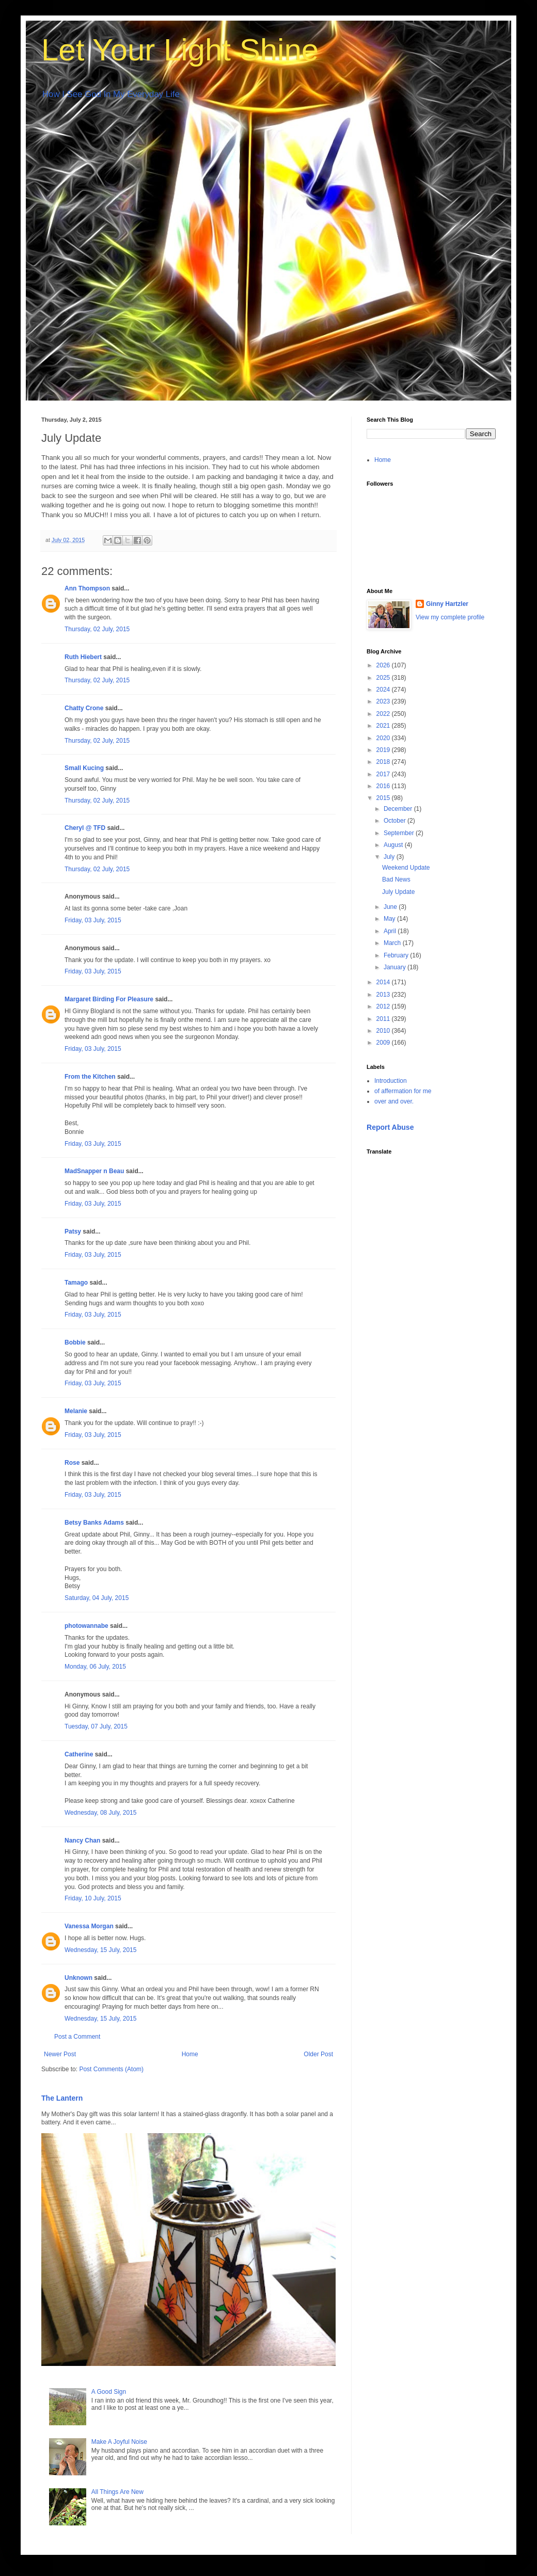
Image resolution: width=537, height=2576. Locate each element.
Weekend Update (406, 867)
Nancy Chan (82, 1840)
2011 (384, 1018)
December (399, 808)
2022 (384, 713)
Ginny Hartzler (447, 603)
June (391, 906)
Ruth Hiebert (83, 657)
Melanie (76, 1411)
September (400, 833)
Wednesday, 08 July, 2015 (100, 1812)
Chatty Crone (84, 708)
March (393, 943)
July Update (398, 891)
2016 (384, 786)
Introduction (390, 1080)
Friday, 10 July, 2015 (93, 1898)
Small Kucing (84, 768)
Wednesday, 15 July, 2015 (100, 1950)
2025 (384, 677)
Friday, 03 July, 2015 (93, 920)
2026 (384, 665)
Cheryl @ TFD (85, 827)
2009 (384, 1042)
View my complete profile (450, 617)
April (391, 931)
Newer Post (60, 2054)
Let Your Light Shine (180, 50)
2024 (384, 689)
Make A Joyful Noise (119, 2441)
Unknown (78, 1977)
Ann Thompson (87, 588)
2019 (384, 750)
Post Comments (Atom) (111, 2069)
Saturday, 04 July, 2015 (97, 1598)
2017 (384, 774)
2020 (384, 738)
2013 (384, 994)
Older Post (318, 2054)
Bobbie (75, 1342)
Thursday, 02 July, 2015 (97, 629)
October (395, 820)
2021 (384, 725)
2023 (384, 701)
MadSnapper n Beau (94, 1171)
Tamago (76, 1282)
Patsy (73, 1231)
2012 (384, 1006)
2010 (384, 1030)
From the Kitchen (90, 1076)
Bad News (396, 879)
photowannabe (86, 1625)
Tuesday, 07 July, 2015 (96, 1726)
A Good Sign (108, 2391)
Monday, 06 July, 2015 (95, 1666)
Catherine (79, 1754)
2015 (384, 798)
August (394, 845)
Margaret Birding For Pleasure (109, 999)
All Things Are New (117, 2491)
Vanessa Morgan (89, 1926)
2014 (384, 982)
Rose (72, 1462)
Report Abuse (390, 1127)
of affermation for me (403, 1091)
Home (190, 2054)
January (395, 967)
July (390, 856)
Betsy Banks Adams (94, 1522)
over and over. (394, 1101)
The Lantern (62, 2098)
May (390, 918)
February (397, 955)
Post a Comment (77, 2036)
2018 (384, 761)
